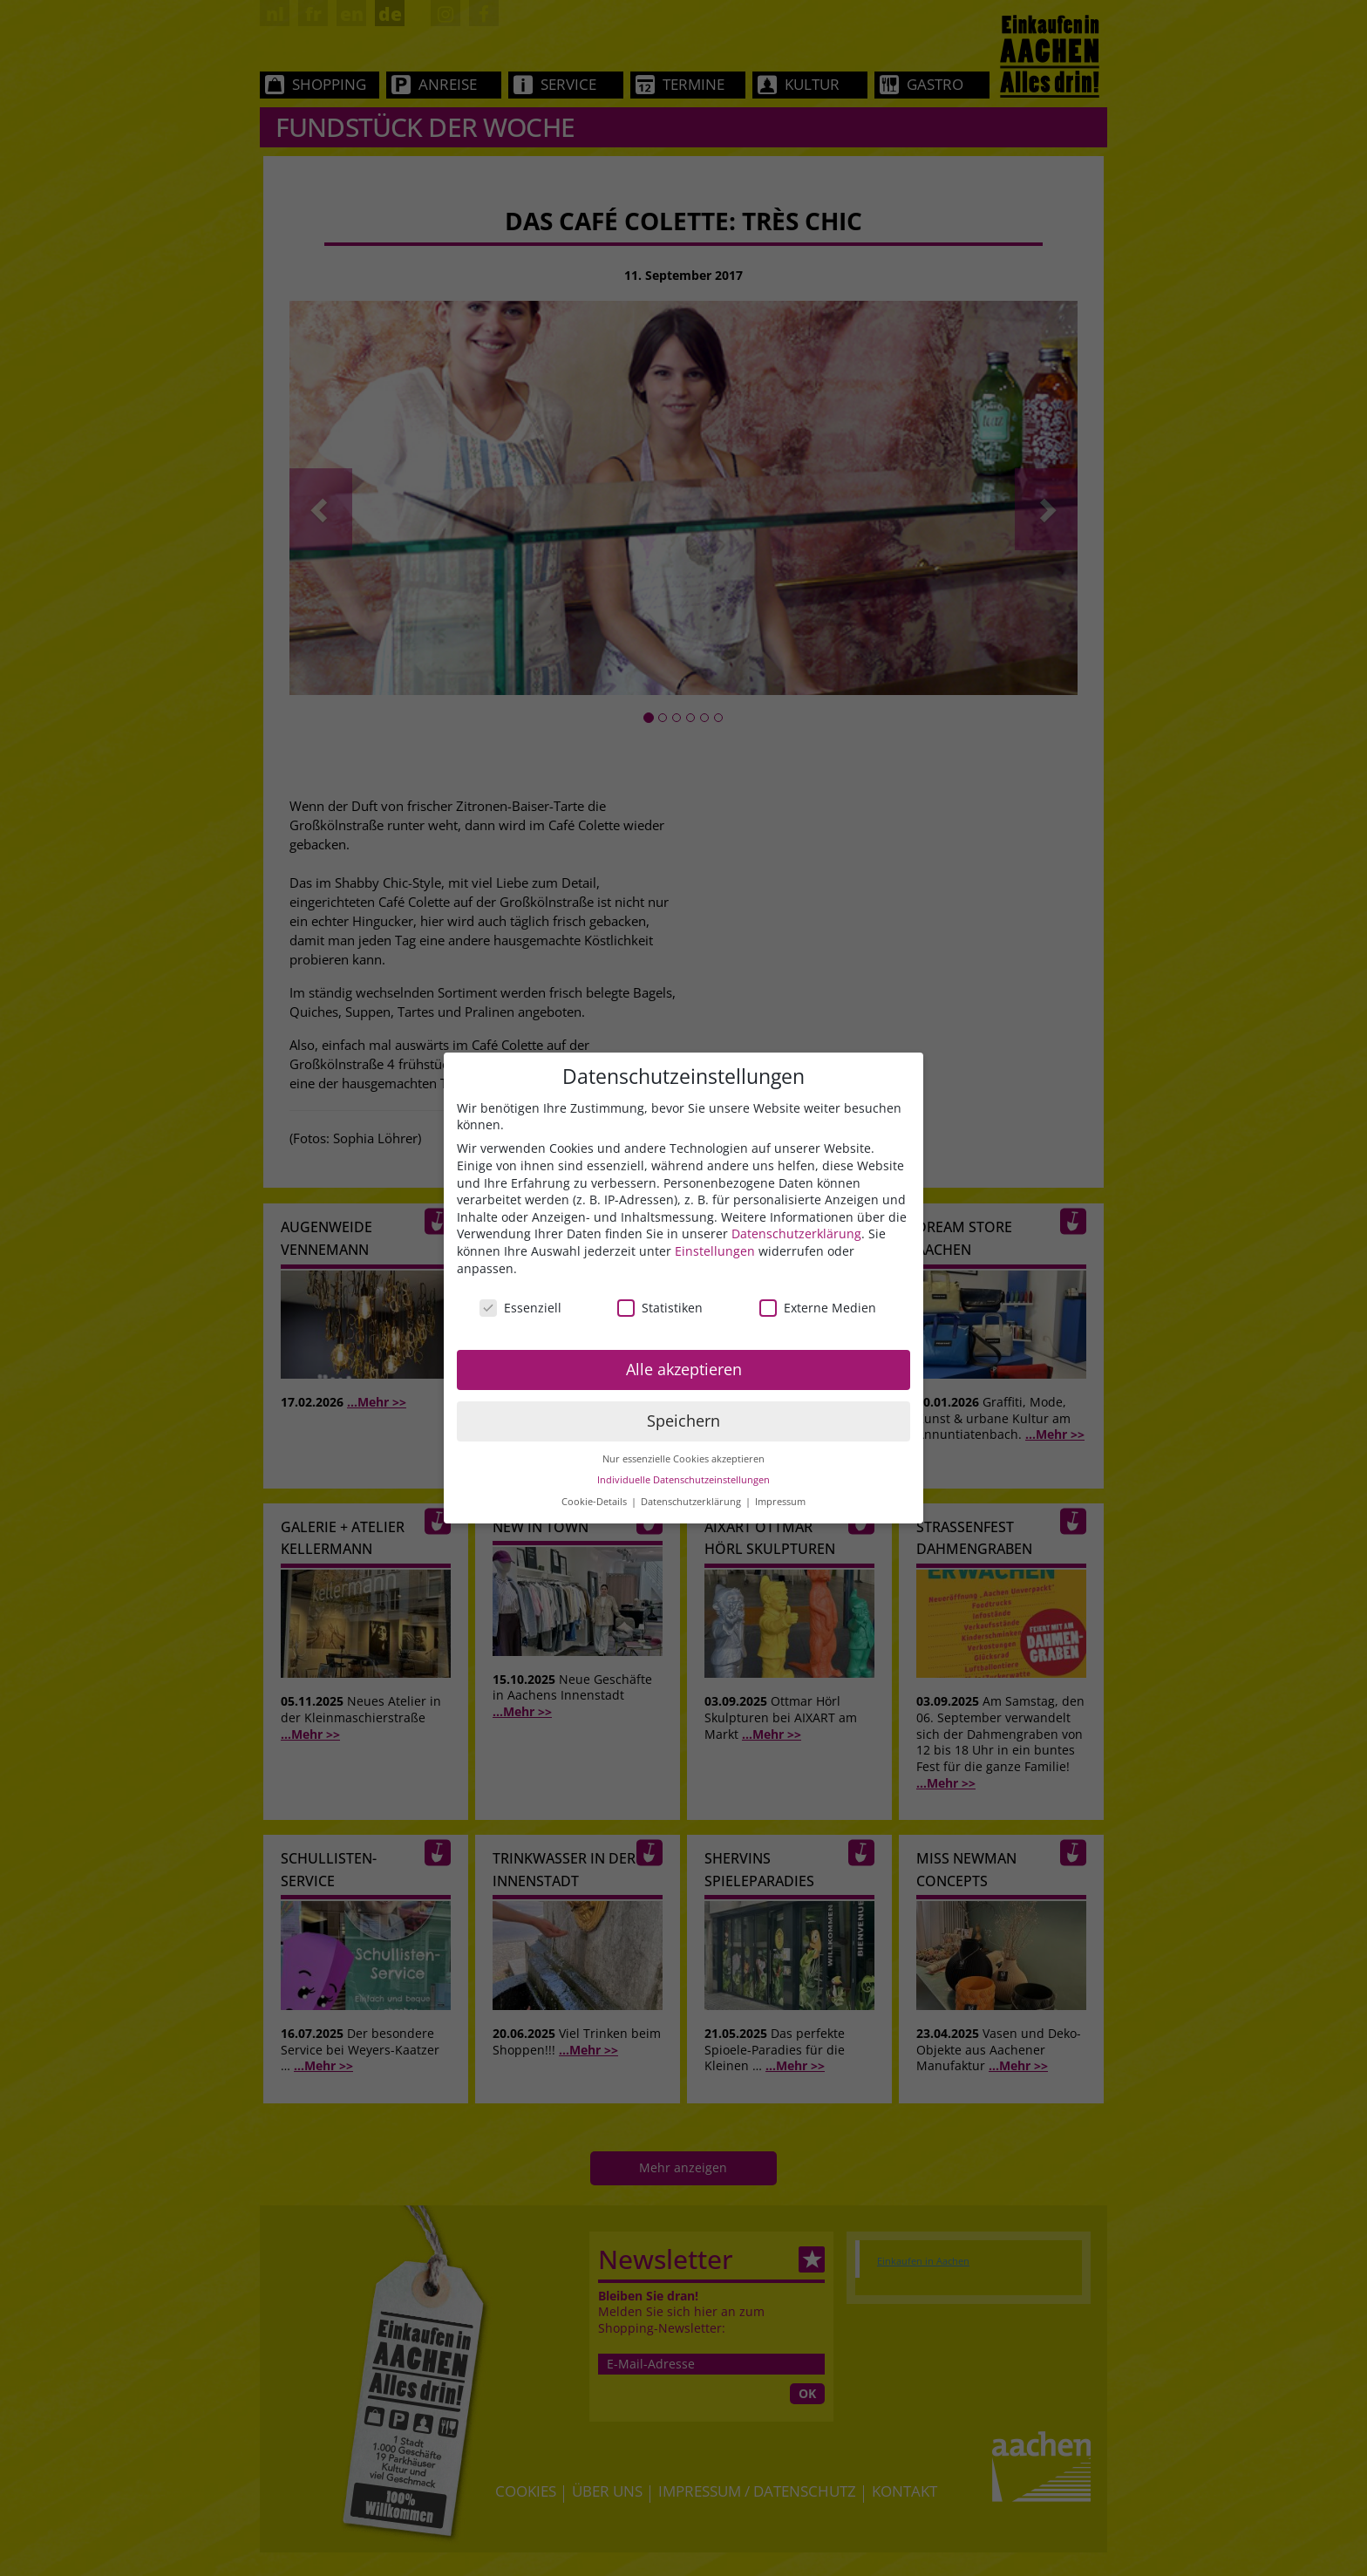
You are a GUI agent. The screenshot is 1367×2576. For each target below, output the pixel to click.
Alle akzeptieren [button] (684, 1369)
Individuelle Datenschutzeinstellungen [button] (683, 1480)
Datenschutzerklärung (796, 1233)
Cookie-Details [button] (595, 1502)
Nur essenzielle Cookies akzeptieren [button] (683, 1459)
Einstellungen (715, 1251)
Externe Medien (817, 1307)
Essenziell (520, 1307)
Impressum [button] (780, 1502)
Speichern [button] (683, 1420)
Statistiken (660, 1307)
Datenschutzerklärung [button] (692, 1502)
